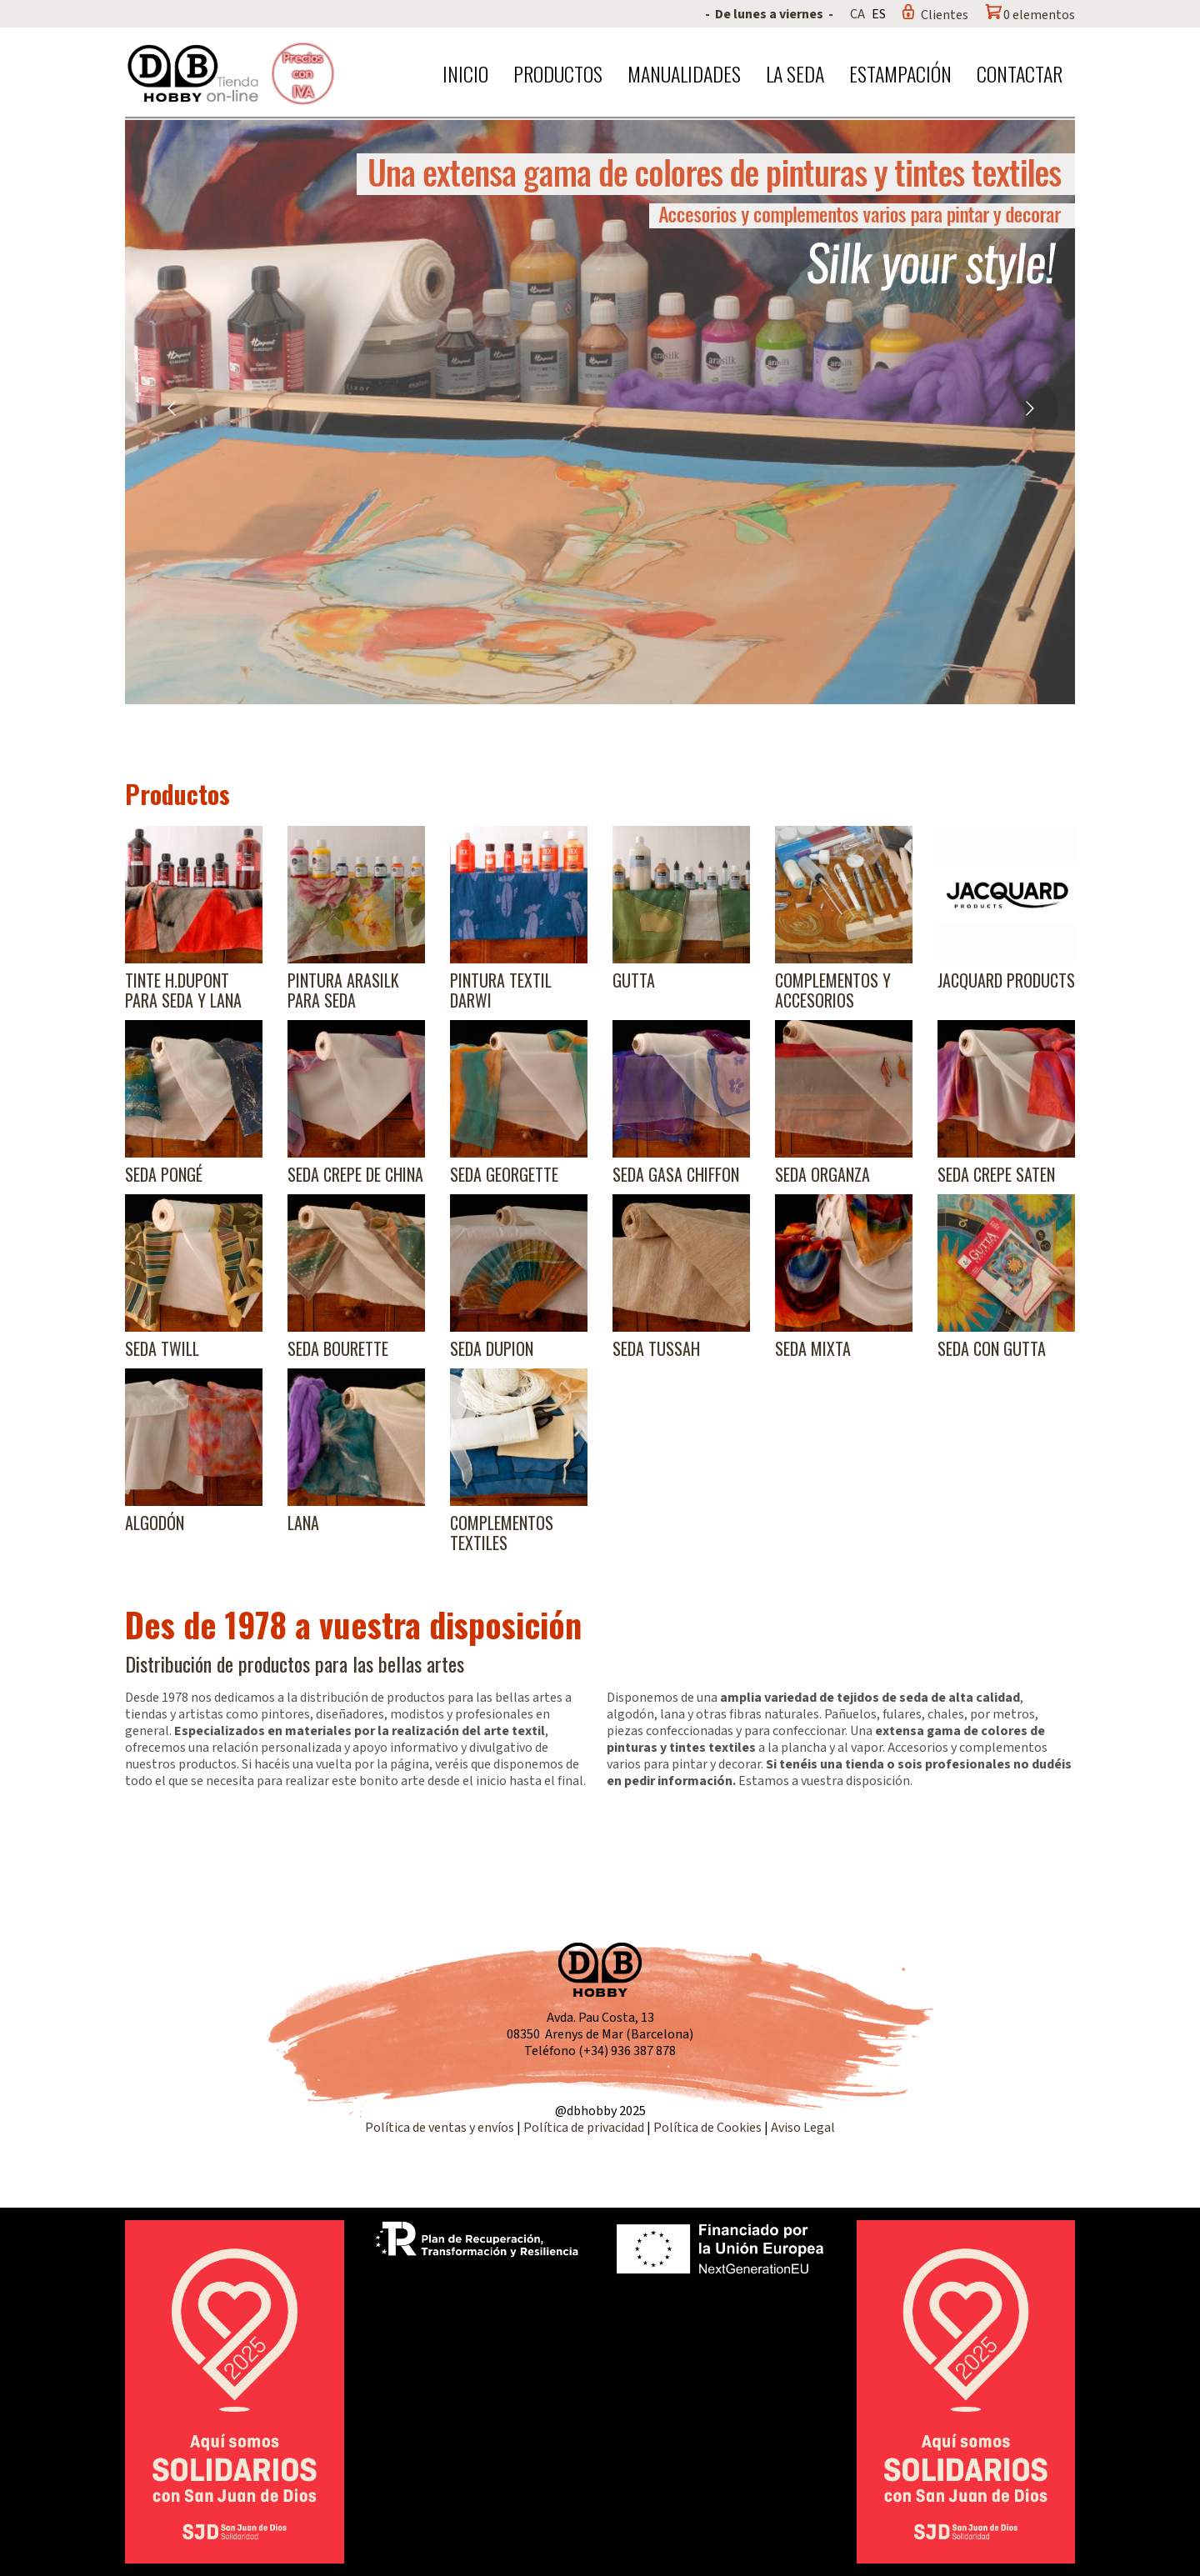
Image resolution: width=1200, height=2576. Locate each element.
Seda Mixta (813, 1348)
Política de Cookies (707, 2127)
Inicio (465, 73)
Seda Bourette (338, 1348)
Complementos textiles (501, 1532)
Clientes (944, 15)
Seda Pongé (163, 1174)
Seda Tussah (656, 1348)
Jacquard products (1006, 980)
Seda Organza (822, 1174)
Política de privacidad (585, 2127)
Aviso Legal (803, 2127)
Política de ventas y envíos (441, 2127)
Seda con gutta (992, 1348)
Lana (303, 1522)
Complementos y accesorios (833, 990)
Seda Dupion (491, 1348)
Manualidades (684, 73)
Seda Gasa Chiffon (675, 1174)
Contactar (1019, 73)
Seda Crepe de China (355, 1174)
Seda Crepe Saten (996, 1174)
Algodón (154, 1522)
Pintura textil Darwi (501, 990)
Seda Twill (162, 1348)
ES (879, 14)
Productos (557, 73)
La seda (795, 73)
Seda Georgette (504, 1174)
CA (857, 14)
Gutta (633, 980)
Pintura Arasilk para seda (343, 990)
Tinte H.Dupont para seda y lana (183, 990)
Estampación (900, 73)
